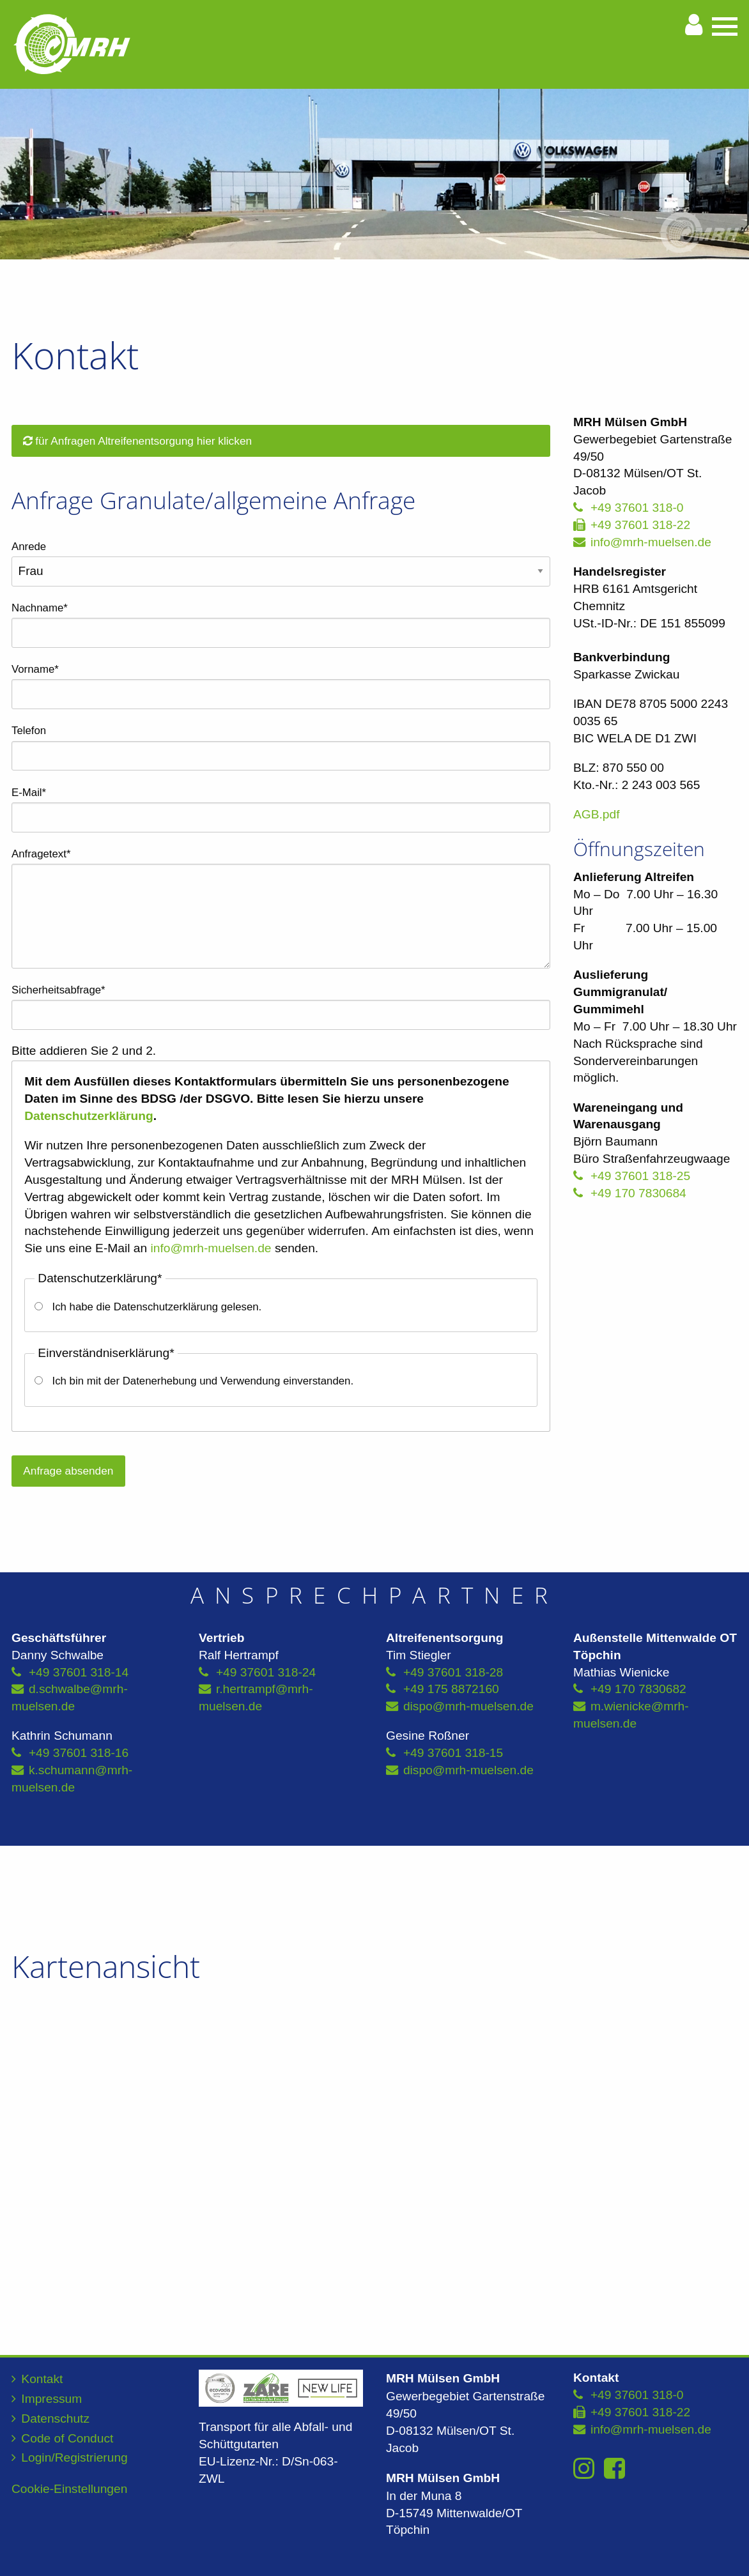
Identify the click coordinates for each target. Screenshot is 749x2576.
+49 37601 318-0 (637, 507)
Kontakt (42, 2379)
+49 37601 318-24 (266, 1672)
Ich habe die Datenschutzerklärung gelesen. (157, 1307)
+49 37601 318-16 (78, 1752)
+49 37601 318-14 (78, 1672)
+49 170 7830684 (638, 1193)
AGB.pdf (596, 814)
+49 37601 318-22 (640, 525)
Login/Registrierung (74, 2457)
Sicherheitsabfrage (58, 988)
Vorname (35, 667)
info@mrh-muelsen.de (211, 1248)
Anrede (29, 546)
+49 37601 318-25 (640, 1176)
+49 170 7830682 (638, 1689)
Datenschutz (55, 2418)
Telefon (29, 730)
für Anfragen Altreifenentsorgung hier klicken (137, 440)
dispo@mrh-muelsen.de (468, 1706)
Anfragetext (41, 852)
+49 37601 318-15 (453, 1752)
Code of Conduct (67, 2438)
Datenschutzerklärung (88, 1116)
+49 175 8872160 (451, 1689)
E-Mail (35, 791)
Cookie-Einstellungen (69, 2489)
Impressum (51, 2398)
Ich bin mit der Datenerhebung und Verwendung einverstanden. (203, 1381)
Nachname (40, 606)
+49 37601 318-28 (453, 1672)
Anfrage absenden (68, 1470)
